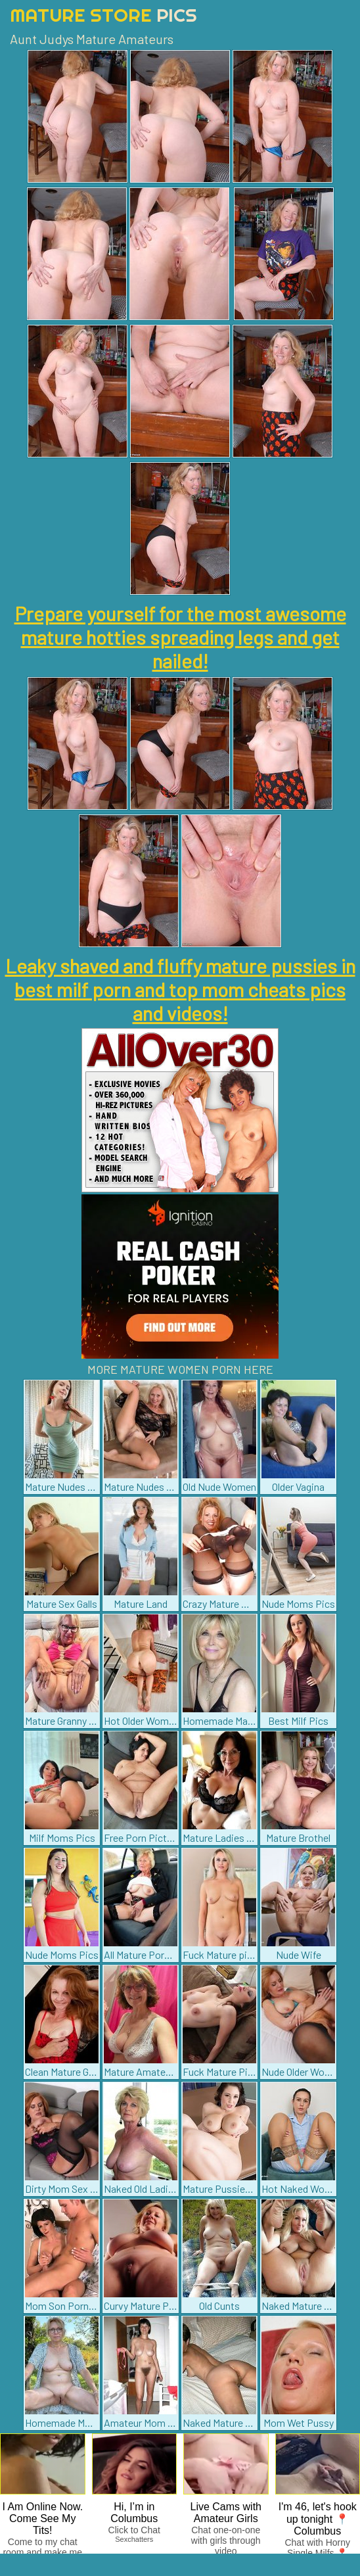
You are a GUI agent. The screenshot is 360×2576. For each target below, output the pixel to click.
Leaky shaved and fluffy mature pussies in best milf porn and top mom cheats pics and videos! (180, 989)
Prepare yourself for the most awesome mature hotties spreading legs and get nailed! (180, 636)
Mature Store (103, 14)
